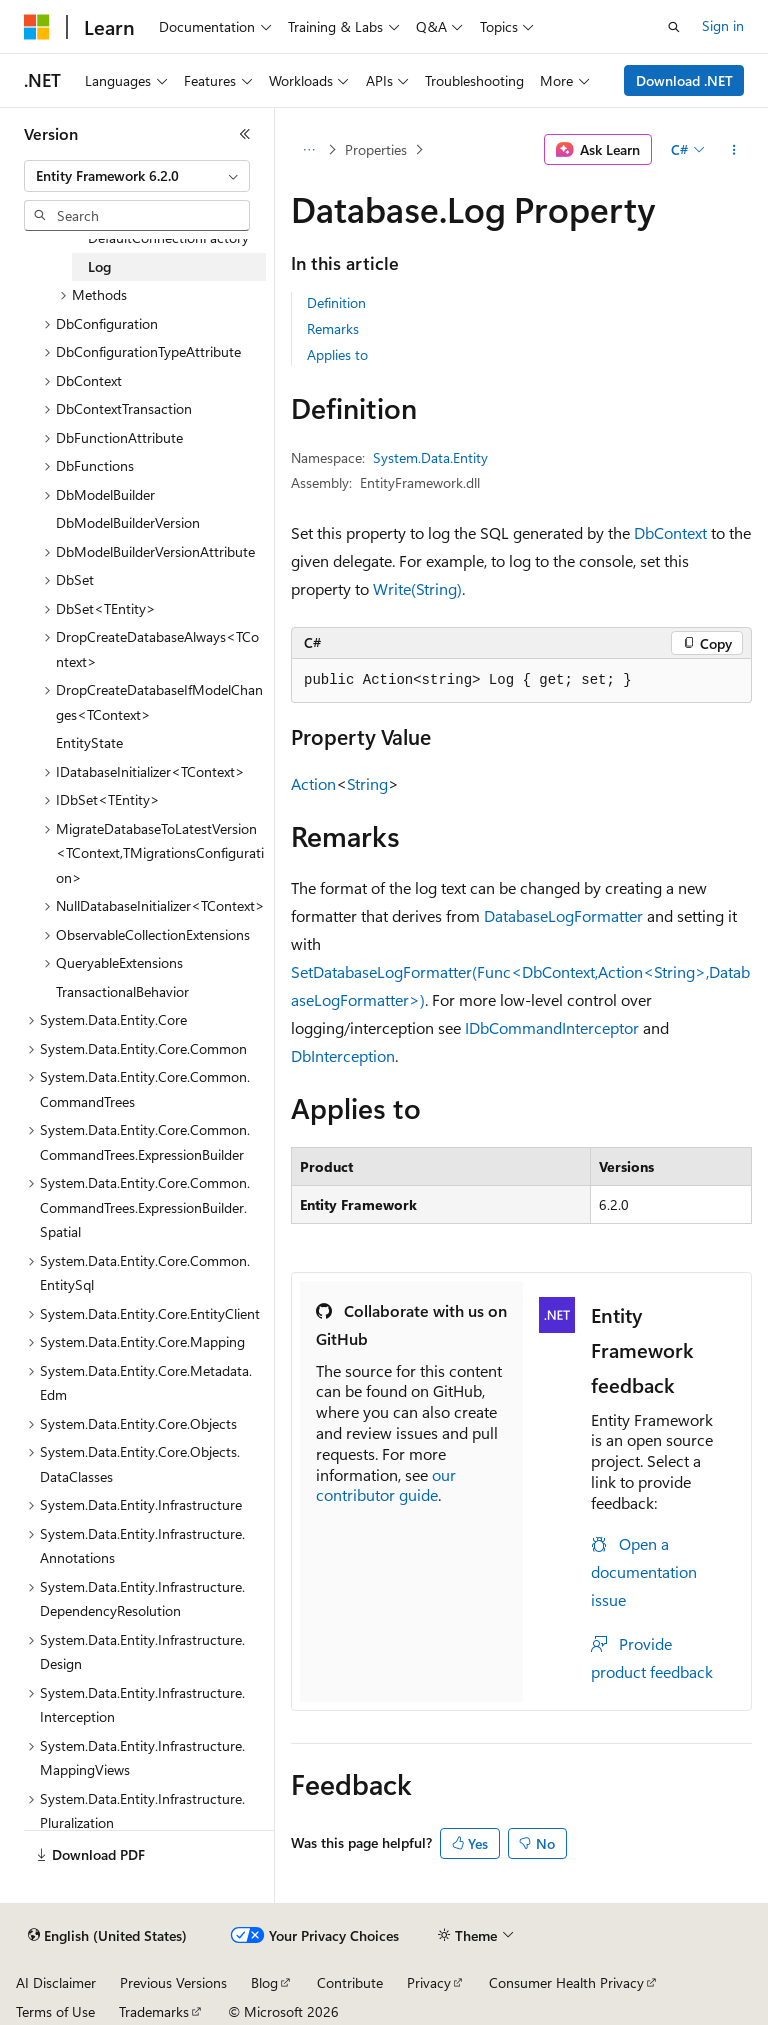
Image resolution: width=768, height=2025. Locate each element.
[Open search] (674, 27)
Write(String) (417, 588)
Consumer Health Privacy (566, 1982)
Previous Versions (173, 1982)
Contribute (350, 1982)
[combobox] (137, 176)
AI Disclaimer (56, 1982)
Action (313, 783)
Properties (376, 149)
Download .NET (684, 80)
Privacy (429, 1982)
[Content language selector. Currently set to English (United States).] (107, 1936)
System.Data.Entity (430, 457)
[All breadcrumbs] (308, 150)
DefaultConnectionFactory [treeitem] (168, 237)
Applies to (337, 354)
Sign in (723, 25)
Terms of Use (55, 2011)
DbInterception (343, 1055)
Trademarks (154, 2011)
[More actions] (734, 150)
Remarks (333, 328)
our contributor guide (386, 1485)
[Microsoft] (37, 27)
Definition (336, 302)
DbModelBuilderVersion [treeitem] (128, 522)
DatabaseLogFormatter (563, 915)
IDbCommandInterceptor (552, 1027)
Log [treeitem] (99, 266)
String (367, 783)
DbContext (670, 532)
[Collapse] (245, 134)
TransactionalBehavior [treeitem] (122, 991)
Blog (264, 1982)
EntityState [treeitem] (89, 742)
